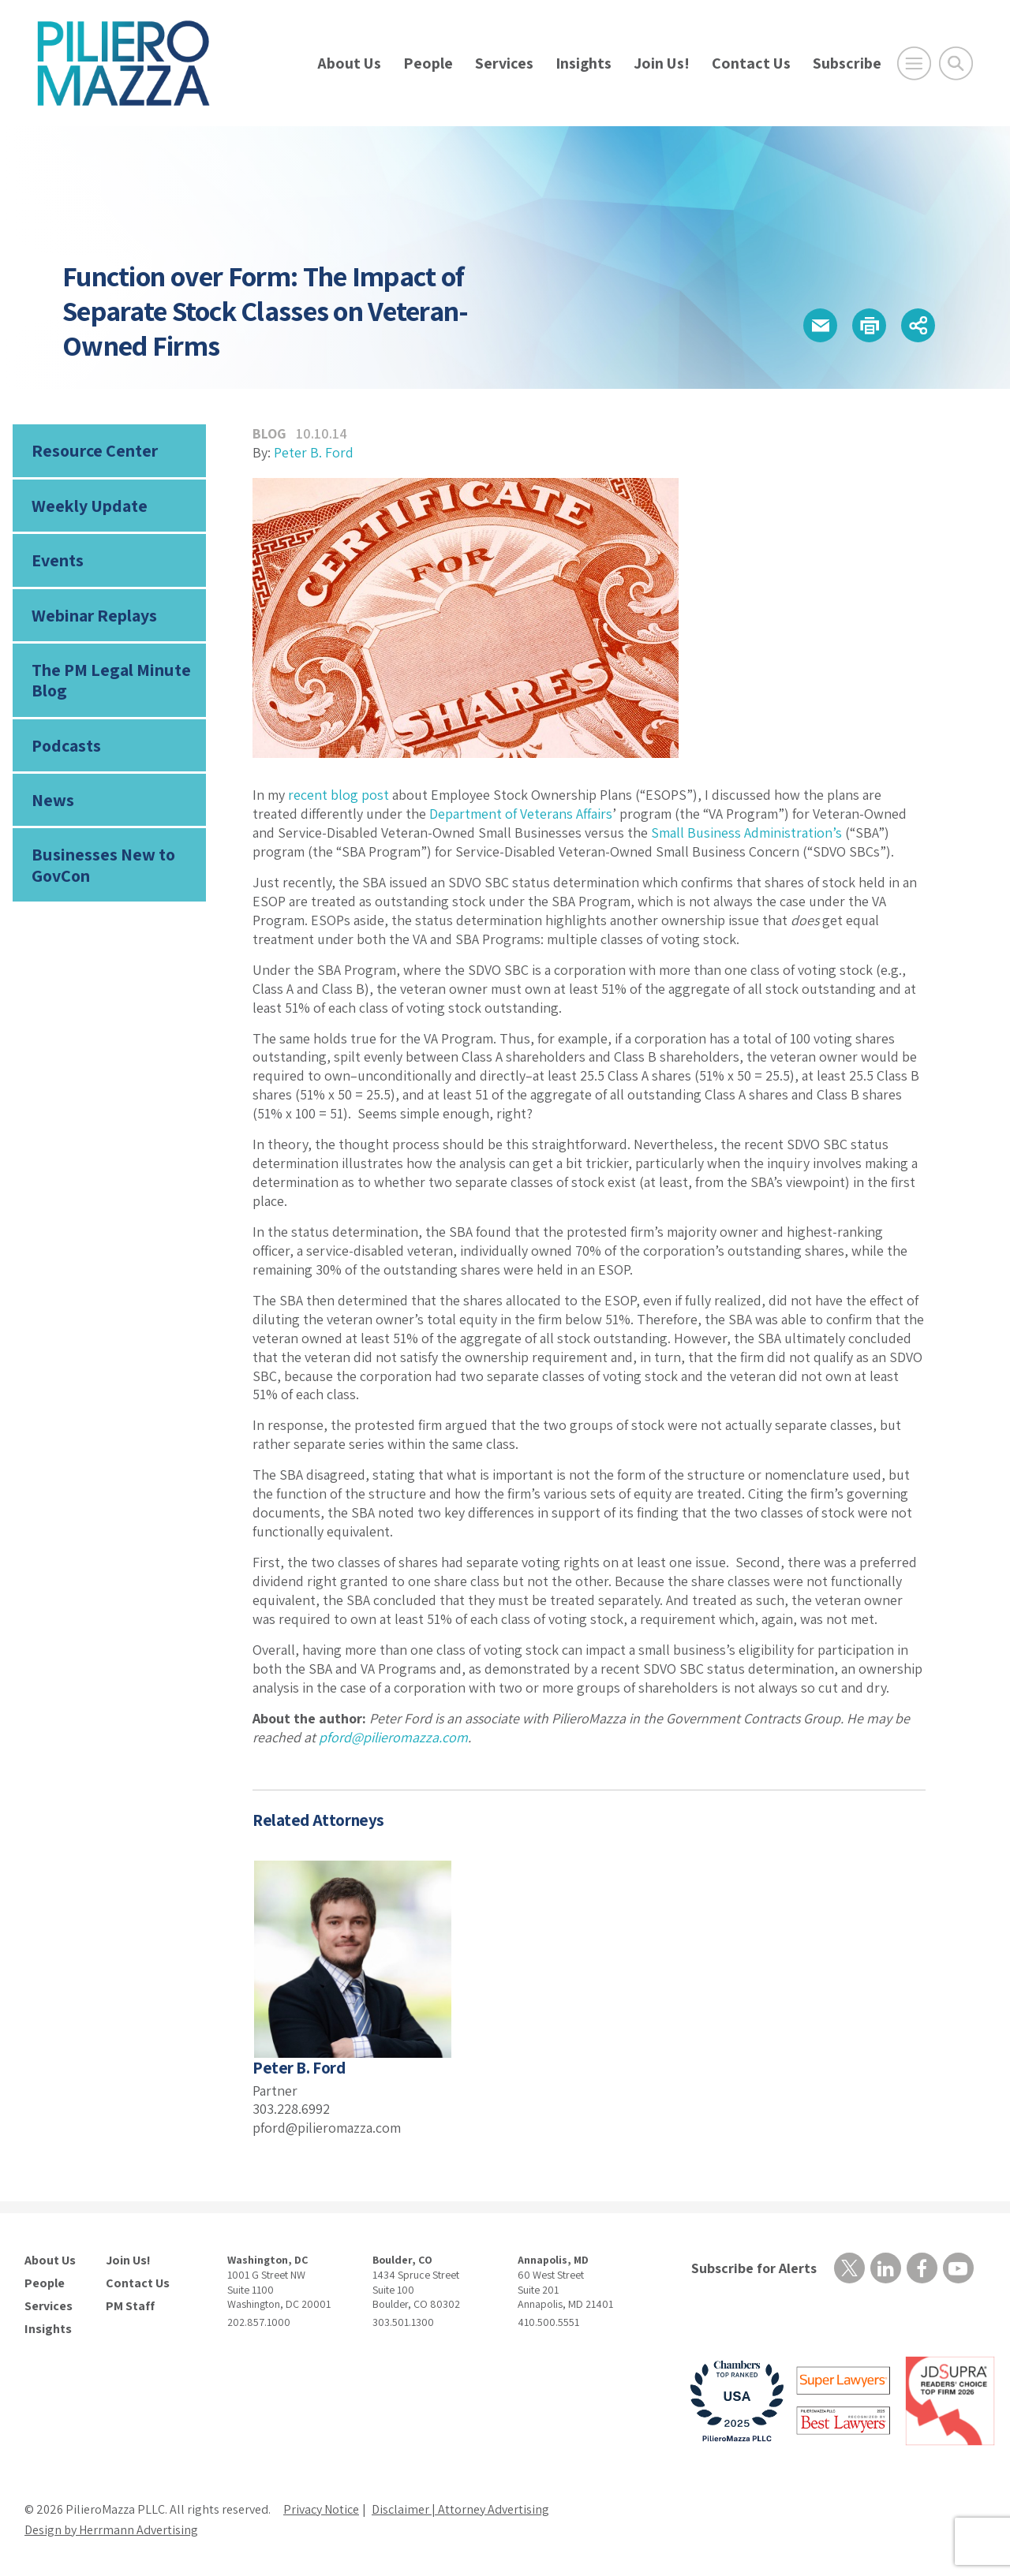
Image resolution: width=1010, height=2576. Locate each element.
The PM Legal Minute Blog (111, 680)
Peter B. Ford (314, 452)
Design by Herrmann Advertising (111, 2530)
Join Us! (662, 63)
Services (504, 63)
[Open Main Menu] (914, 63)
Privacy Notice (321, 2509)
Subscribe (847, 63)
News (53, 800)
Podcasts (66, 745)
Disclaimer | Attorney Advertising (460, 2509)
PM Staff (130, 2306)
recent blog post (338, 795)
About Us (349, 63)
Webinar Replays (94, 615)
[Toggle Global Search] (956, 63)
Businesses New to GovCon (103, 864)
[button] (820, 325)
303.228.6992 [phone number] (291, 2109)
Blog (269, 433)
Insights (584, 63)
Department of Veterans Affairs (520, 814)
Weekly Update (90, 506)
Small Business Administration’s (746, 832)
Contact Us (751, 63)
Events (58, 560)
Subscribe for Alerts (754, 2268)
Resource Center (95, 450)
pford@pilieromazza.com (393, 1737)
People (428, 63)
